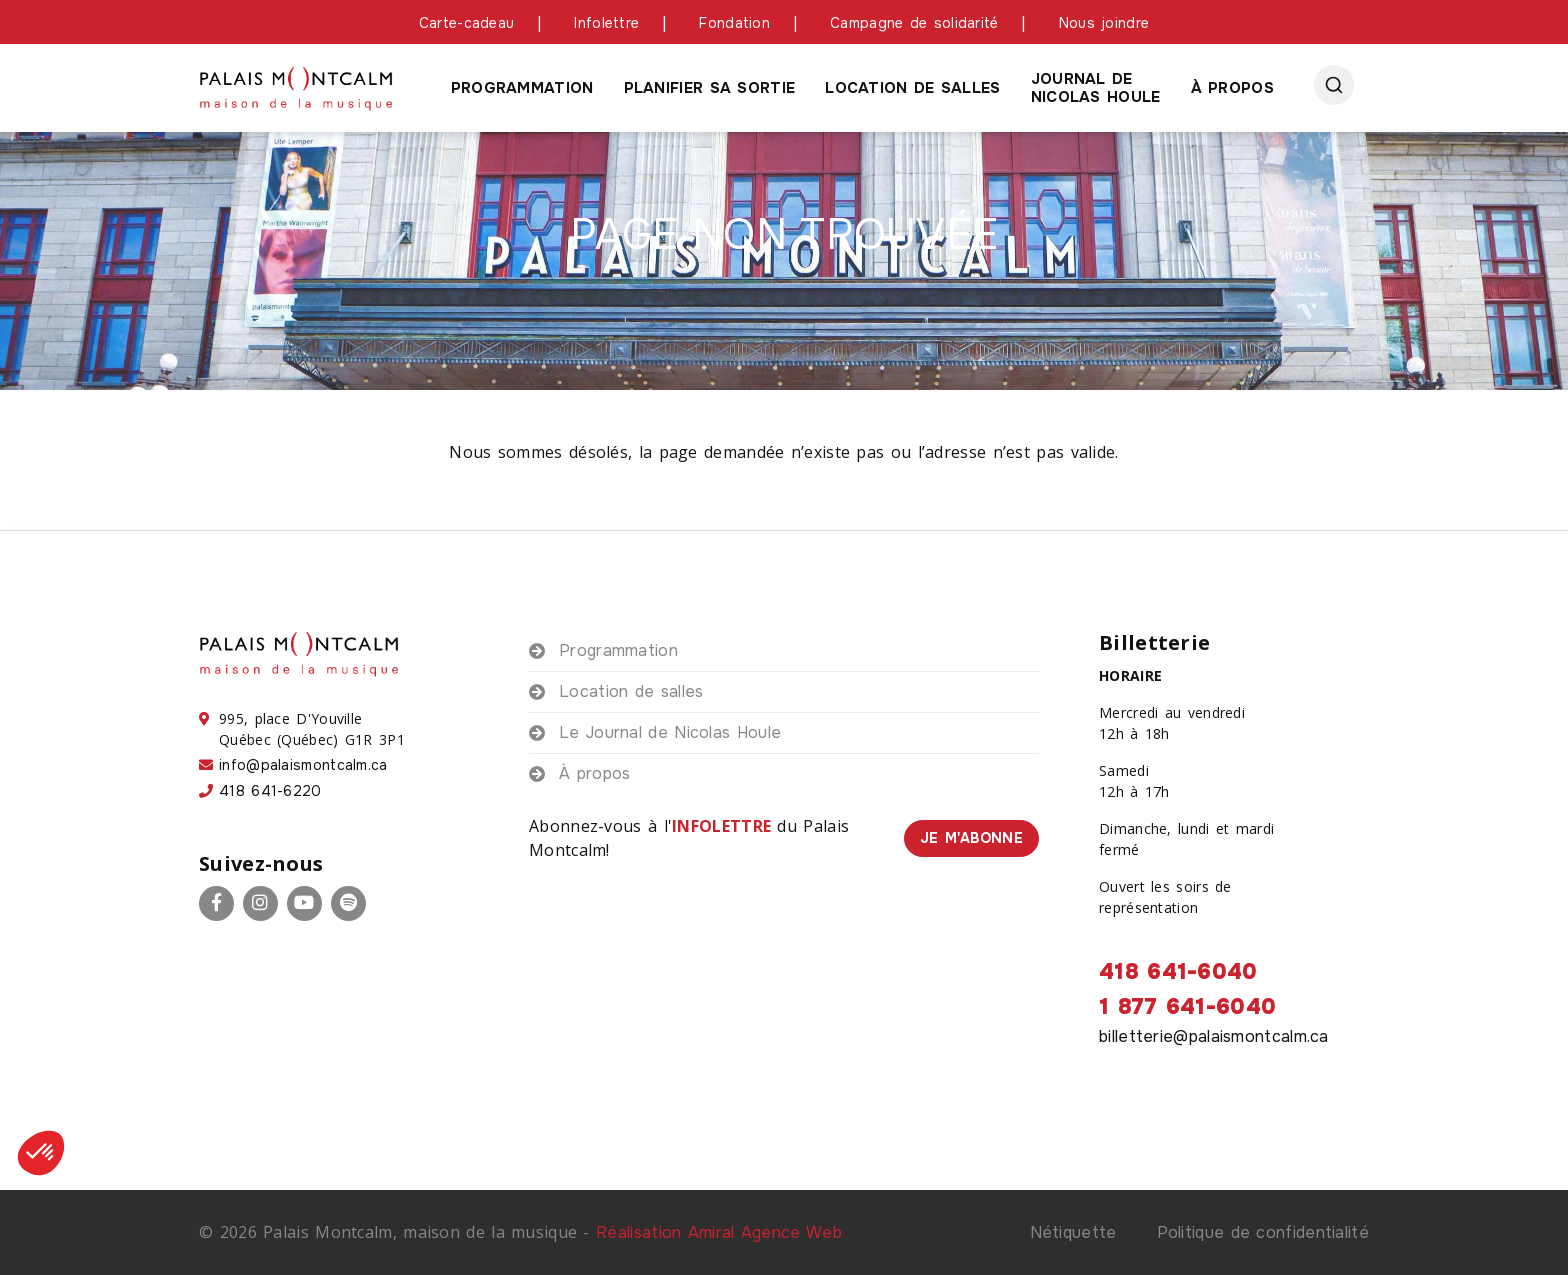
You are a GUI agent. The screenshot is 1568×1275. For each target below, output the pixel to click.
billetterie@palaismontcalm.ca (1214, 1036)
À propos (1232, 88)
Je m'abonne (971, 838)
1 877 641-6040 (1187, 1007)
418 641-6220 (270, 791)
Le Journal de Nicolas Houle (670, 732)
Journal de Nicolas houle (1096, 88)
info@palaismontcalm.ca (303, 765)
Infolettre (606, 23)
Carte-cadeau (467, 23)
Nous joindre (1104, 23)
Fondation (734, 23)
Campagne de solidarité (914, 23)
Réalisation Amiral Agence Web (719, 1232)
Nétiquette (1073, 1232)
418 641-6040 (1178, 972)
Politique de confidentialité (1263, 1232)
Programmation (522, 88)
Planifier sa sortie (710, 88)
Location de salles (912, 88)
